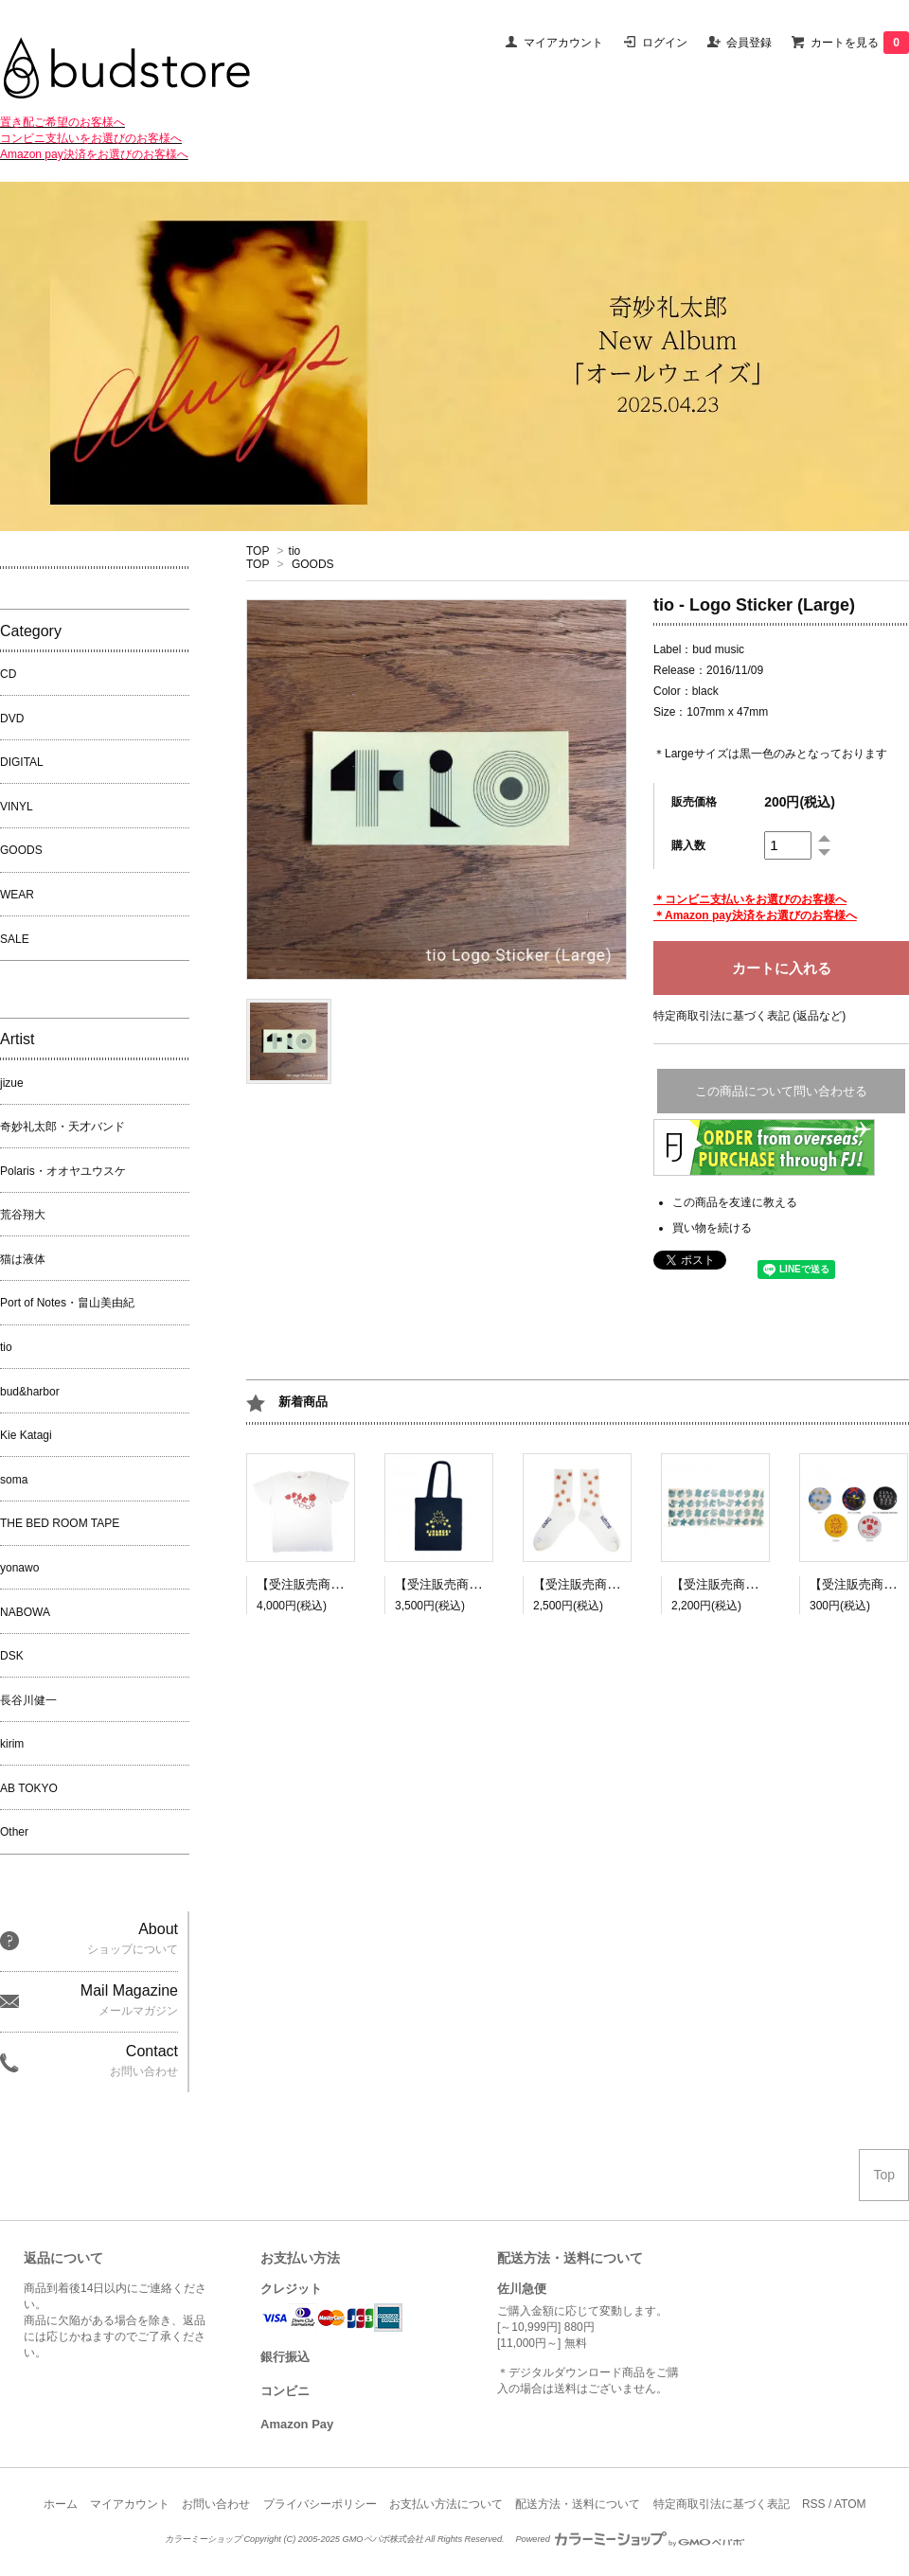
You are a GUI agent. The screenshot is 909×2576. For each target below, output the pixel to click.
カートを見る (860, 42)
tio (295, 551)
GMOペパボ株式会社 (382, 2539)
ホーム (61, 2504)
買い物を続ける (712, 1228)
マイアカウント (563, 42)
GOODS (313, 564)
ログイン (664, 42)
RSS (814, 2504)
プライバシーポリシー (320, 2504)
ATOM (850, 2504)
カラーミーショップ (203, 2539)
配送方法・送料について (577, 2504)
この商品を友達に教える (734, 1202)
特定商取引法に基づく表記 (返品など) (749, 1015)
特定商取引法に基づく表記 (721, 2504)
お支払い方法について (446, 2504)
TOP (257, 551)
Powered (629, 2539)
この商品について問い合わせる (781, 1091)
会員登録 (749, 42)
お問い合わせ (216, 2504)
